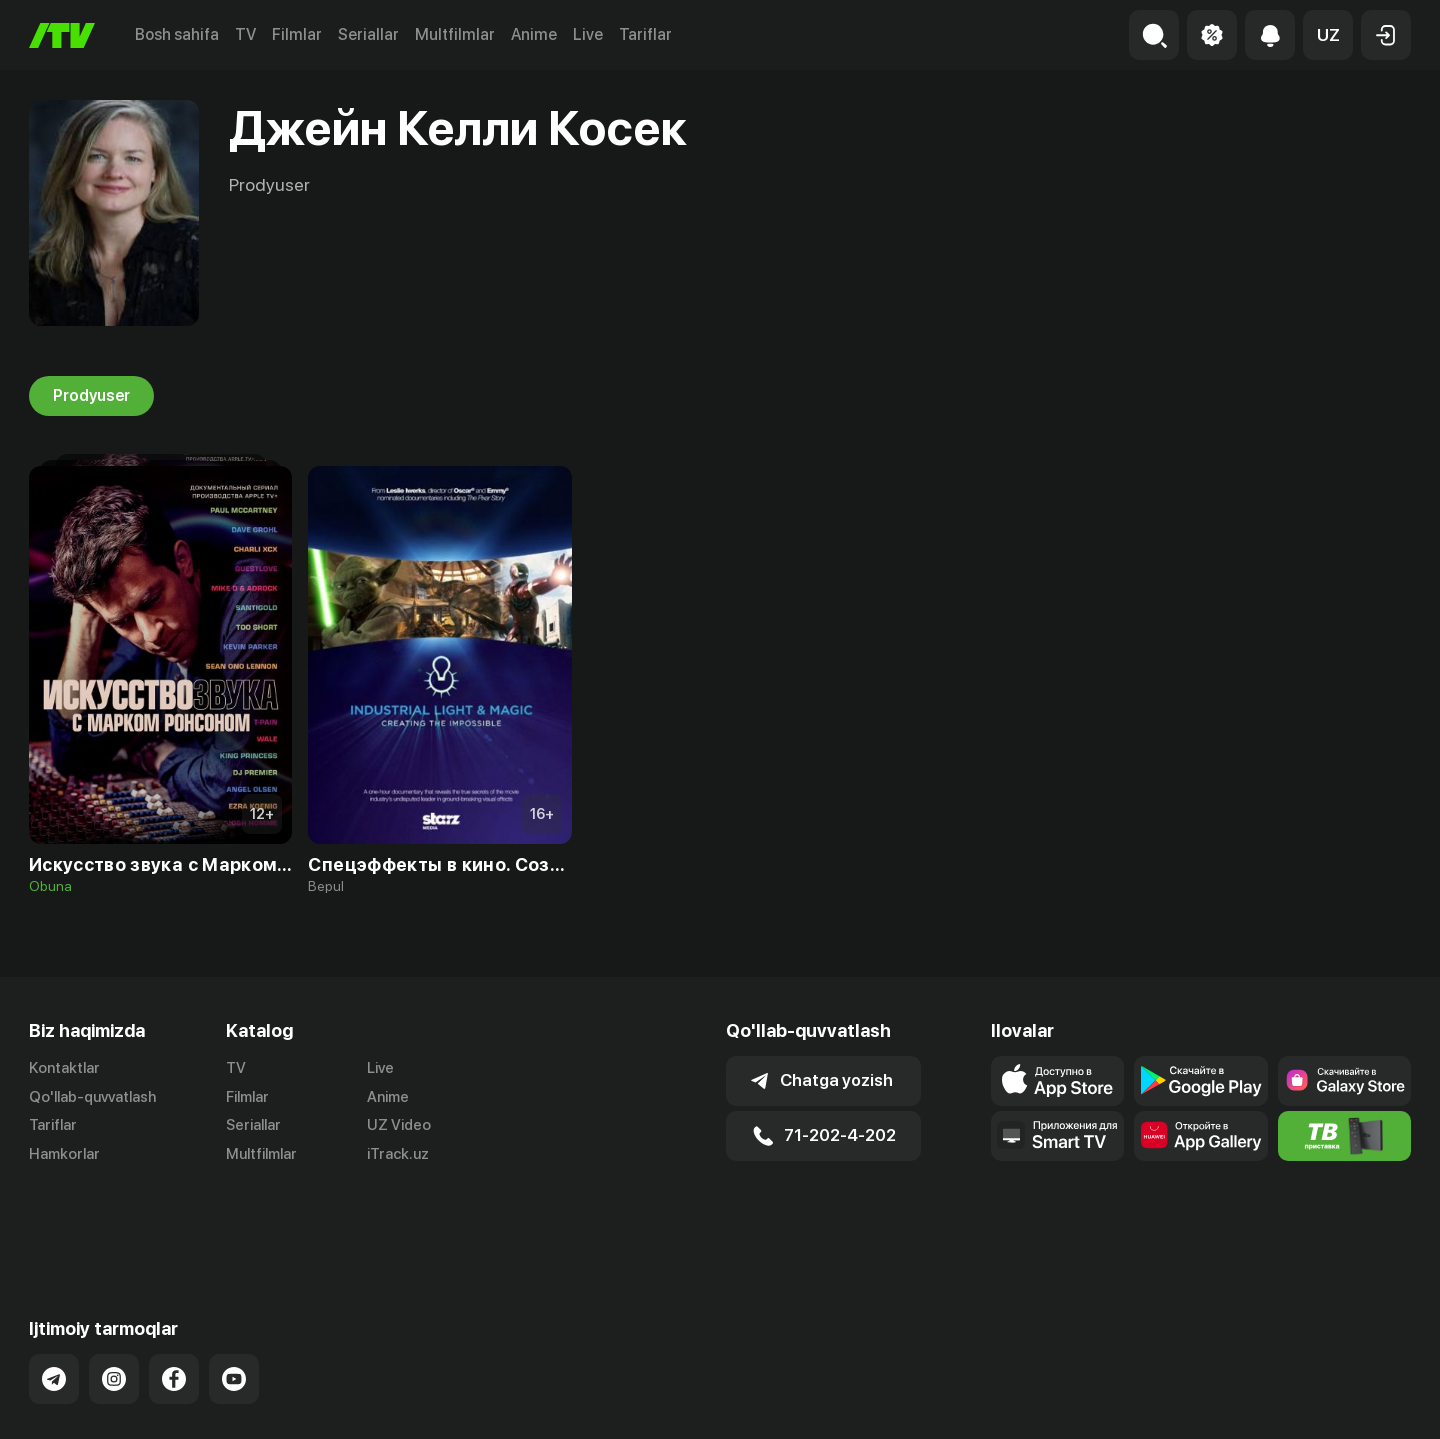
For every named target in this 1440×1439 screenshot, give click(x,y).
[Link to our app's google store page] (1200, 1081)
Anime (534, 34)
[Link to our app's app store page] (1057, 1081)
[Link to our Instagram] (114, 1300)
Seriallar (368, 34)
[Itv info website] (1344, 1136)
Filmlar (297, 34)
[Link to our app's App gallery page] (1200, 1136)
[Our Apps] (1057, 1136)
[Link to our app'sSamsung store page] (1344, 1081)
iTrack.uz (398, 1155)
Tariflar (645, 34)
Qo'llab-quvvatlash (92, 1097)
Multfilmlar (455, 34)
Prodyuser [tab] (91, 396)
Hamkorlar (64, 1155)
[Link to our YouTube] (234, 1300)
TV (245, 34)
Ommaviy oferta (1217, 1402)
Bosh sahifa (177, 34)
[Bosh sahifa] (62, 35)
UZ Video (399, 1126)
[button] (1328, 35)
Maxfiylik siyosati (1353, 1402)
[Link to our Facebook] (174, 1300)
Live (588, 34)
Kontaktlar (64, 1068)
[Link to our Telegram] (54, 1300)
